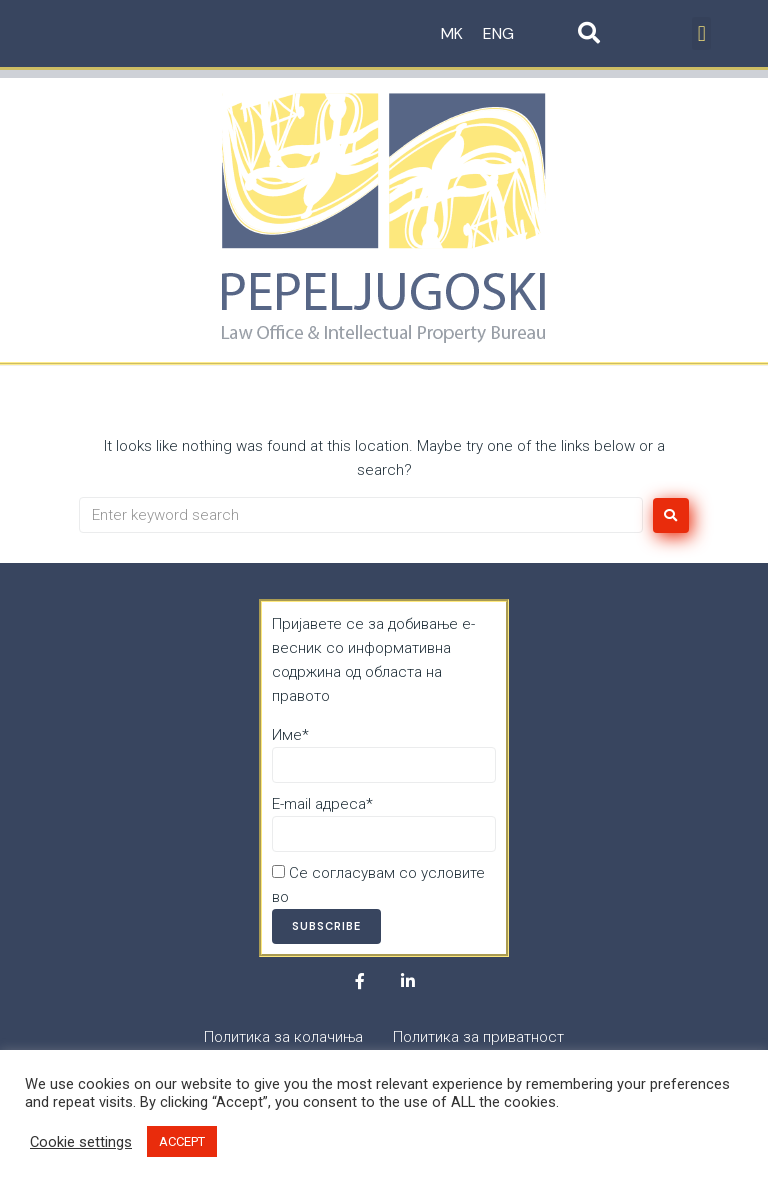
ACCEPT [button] (182, 1141)
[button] (701, 33)
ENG (498, 33)
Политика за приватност (378, 897)
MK (452, 33)
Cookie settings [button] (81, 1142)
